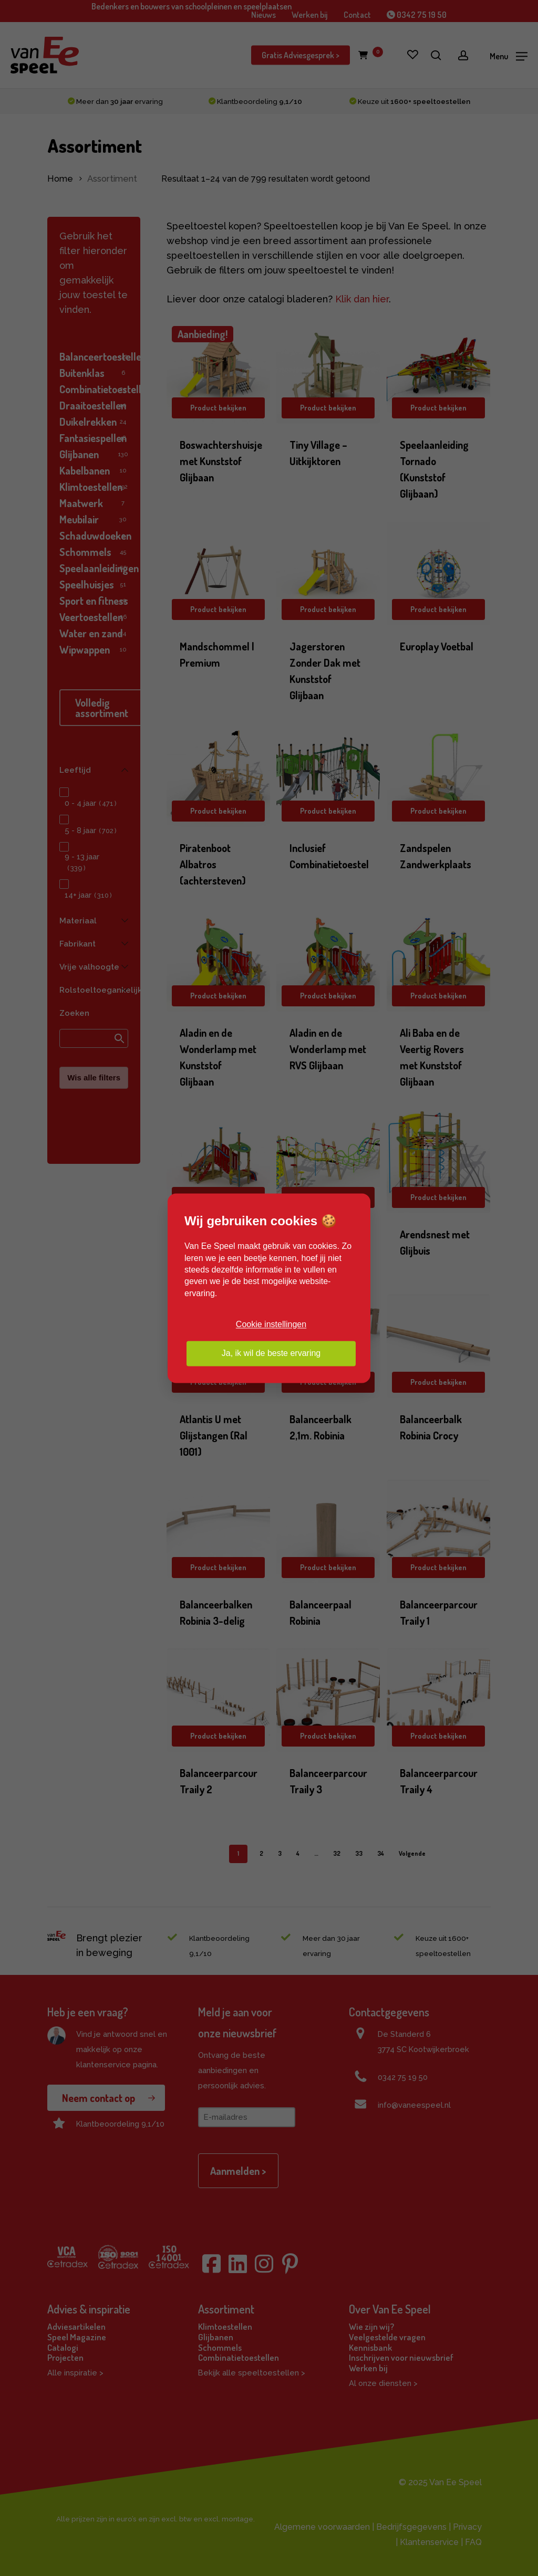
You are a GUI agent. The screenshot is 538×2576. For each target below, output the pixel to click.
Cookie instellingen (271, 1324)
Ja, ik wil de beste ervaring (271, 1353)
